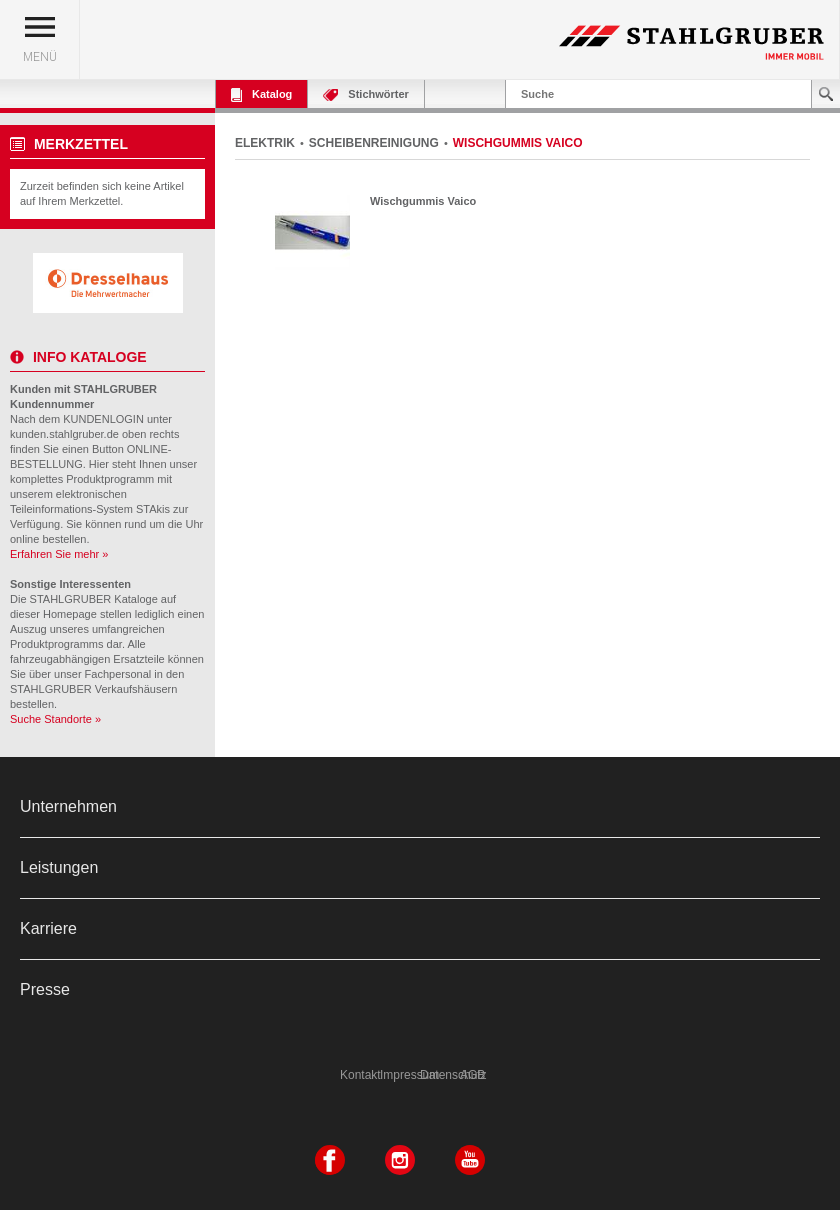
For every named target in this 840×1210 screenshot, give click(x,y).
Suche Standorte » (55, 719)
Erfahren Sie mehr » (59, 554)
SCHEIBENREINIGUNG (374, 143)
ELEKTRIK (265, 143)
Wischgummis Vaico (423, 201)
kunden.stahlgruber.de (64, 434)
